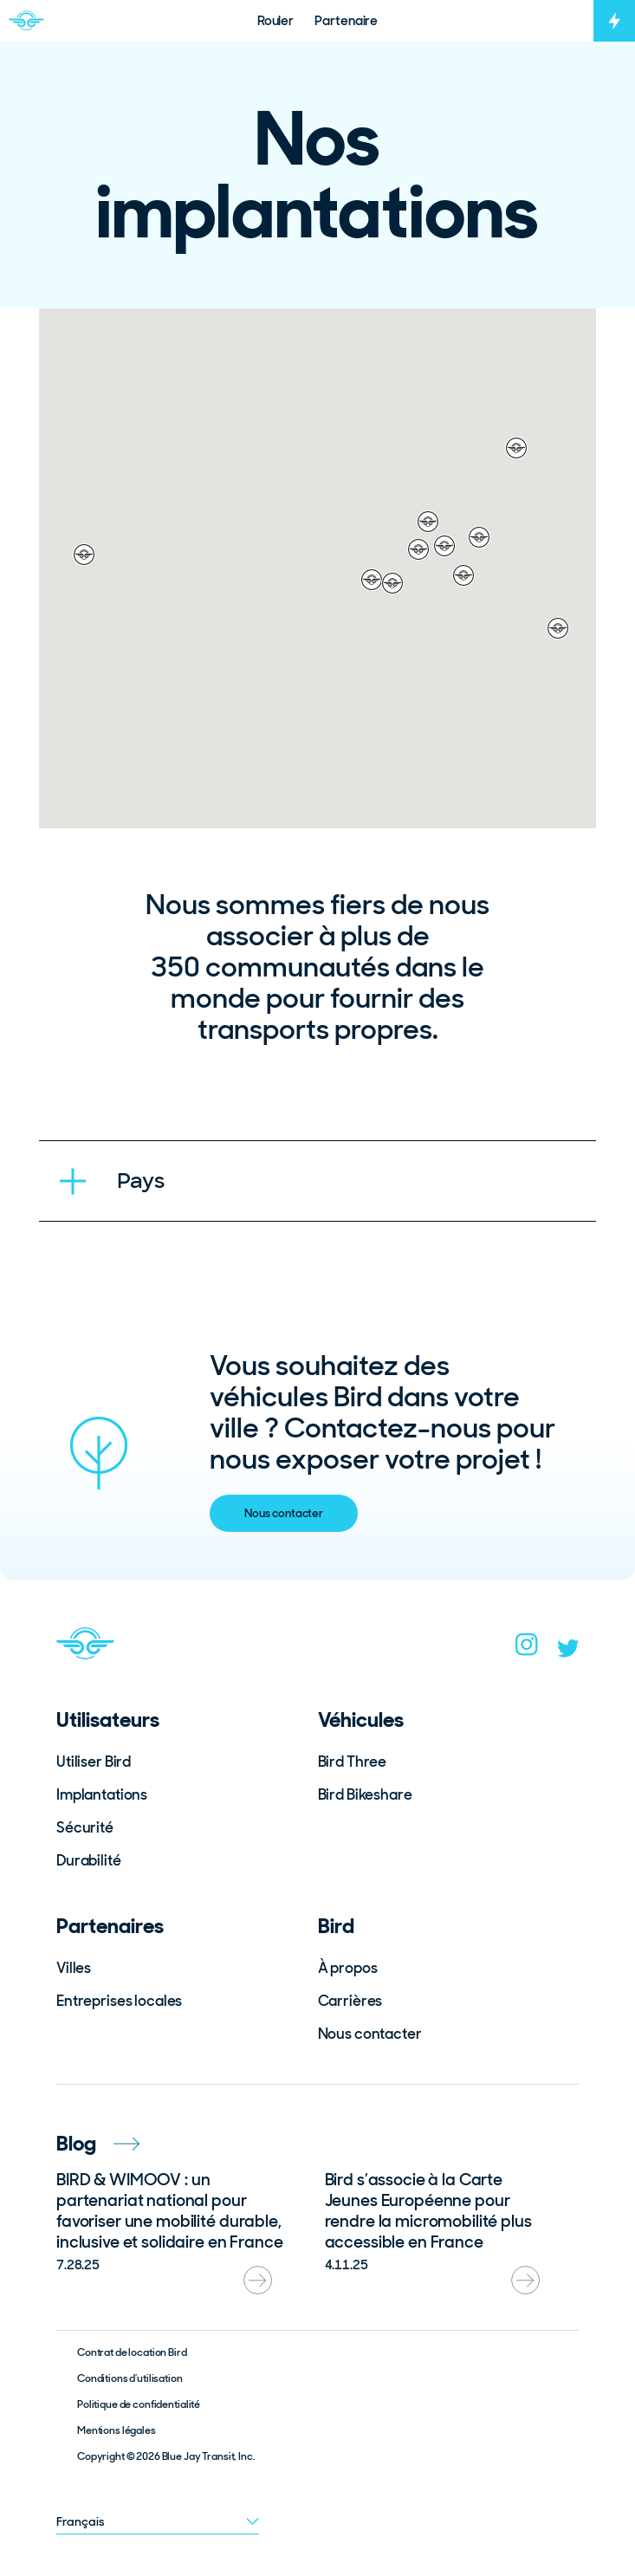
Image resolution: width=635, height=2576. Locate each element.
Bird (336, 1925)
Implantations (101, 1794)
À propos (348, 1967)
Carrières (350, 2000)
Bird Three (352, 1761)
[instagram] (526, 1649)
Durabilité (88, 1860)
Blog (97, 2143)
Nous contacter (283, 1513)
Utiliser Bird (93, 1761)
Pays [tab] (140, 1180)
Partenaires (110, 1925)
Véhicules (361, 1719)
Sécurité (84, 1827)
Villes (73, 1967)
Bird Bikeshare (365, 1794)
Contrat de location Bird (132, 2352)
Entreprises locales (119, 2000)
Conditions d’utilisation (130, 2378)
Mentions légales (116, 2430)
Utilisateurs (107, 1719)
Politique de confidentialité (138, 2404)
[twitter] (568, 1652)
